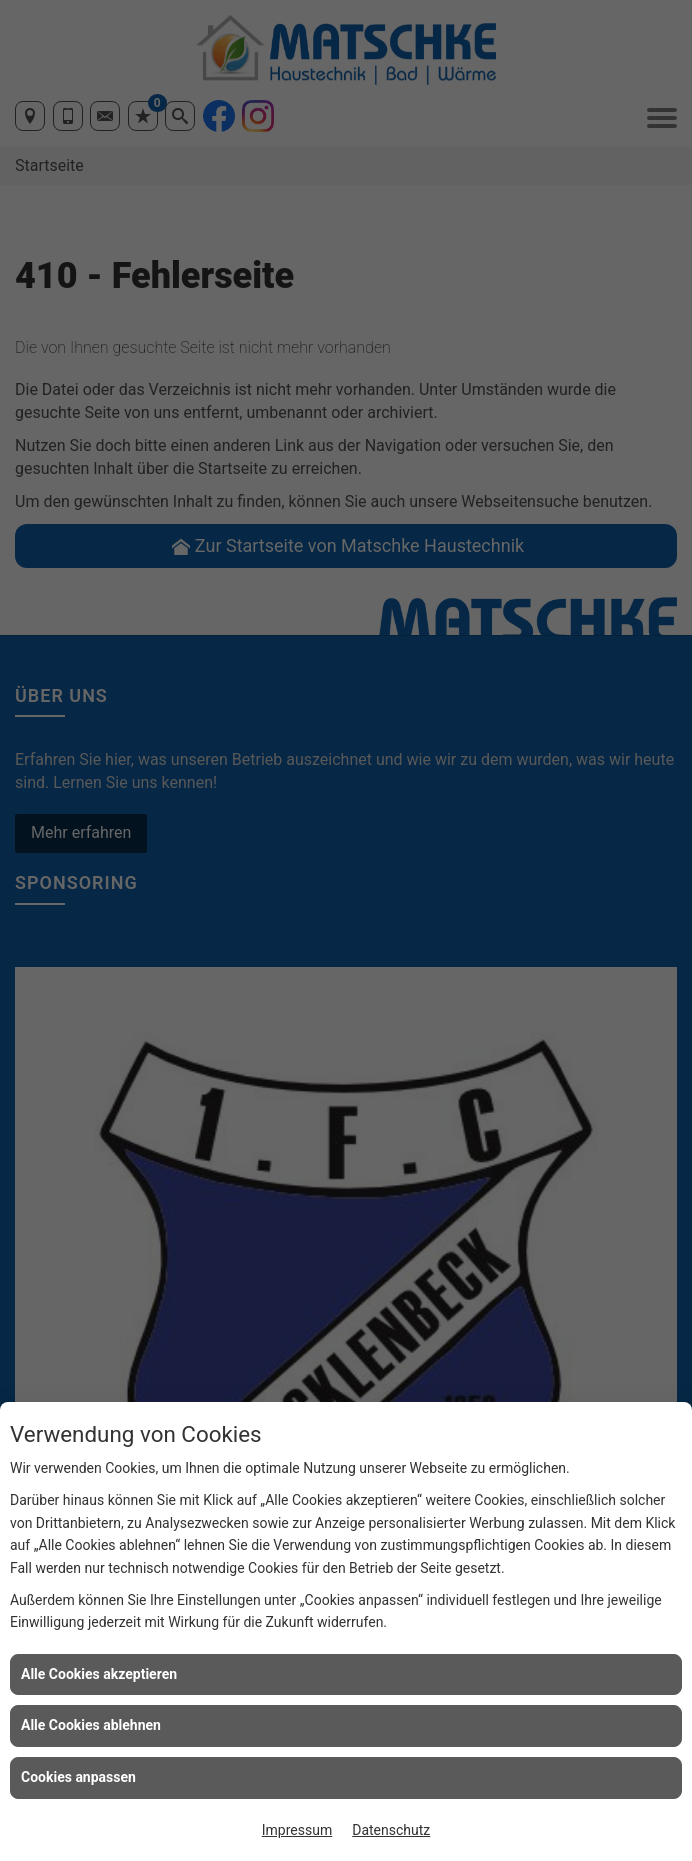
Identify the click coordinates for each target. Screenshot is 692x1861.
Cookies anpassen (78, 1777)
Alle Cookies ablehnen (91, 1725)
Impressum (297, 1830)
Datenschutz (391, 1830)
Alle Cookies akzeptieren (99, 1674)
